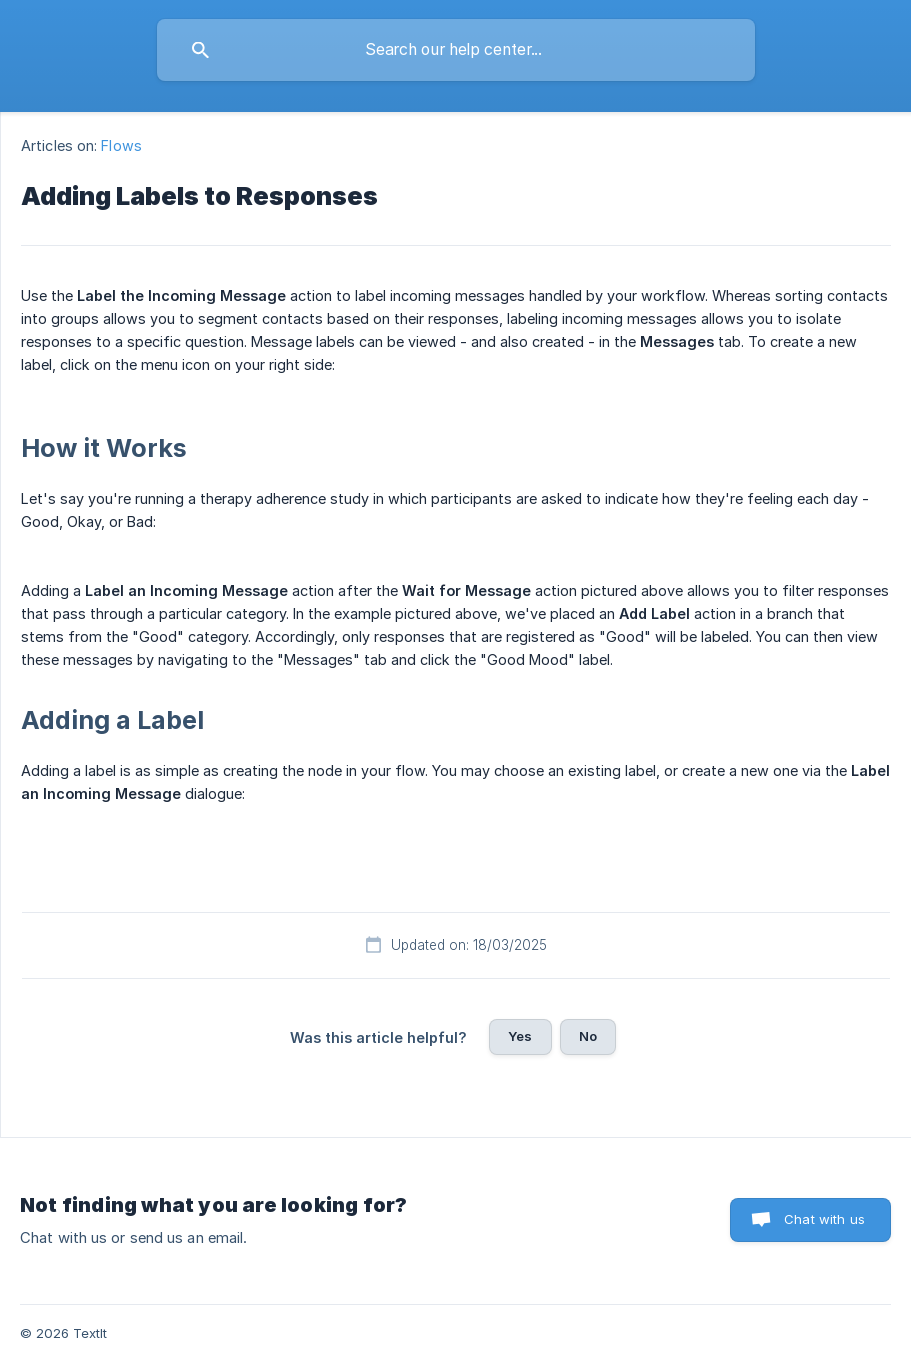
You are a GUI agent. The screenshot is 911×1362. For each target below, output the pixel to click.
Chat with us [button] (824, 1219)
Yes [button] (520, 1036)
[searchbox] (456, 50)
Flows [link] (121, 145)
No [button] (588, 1036)
